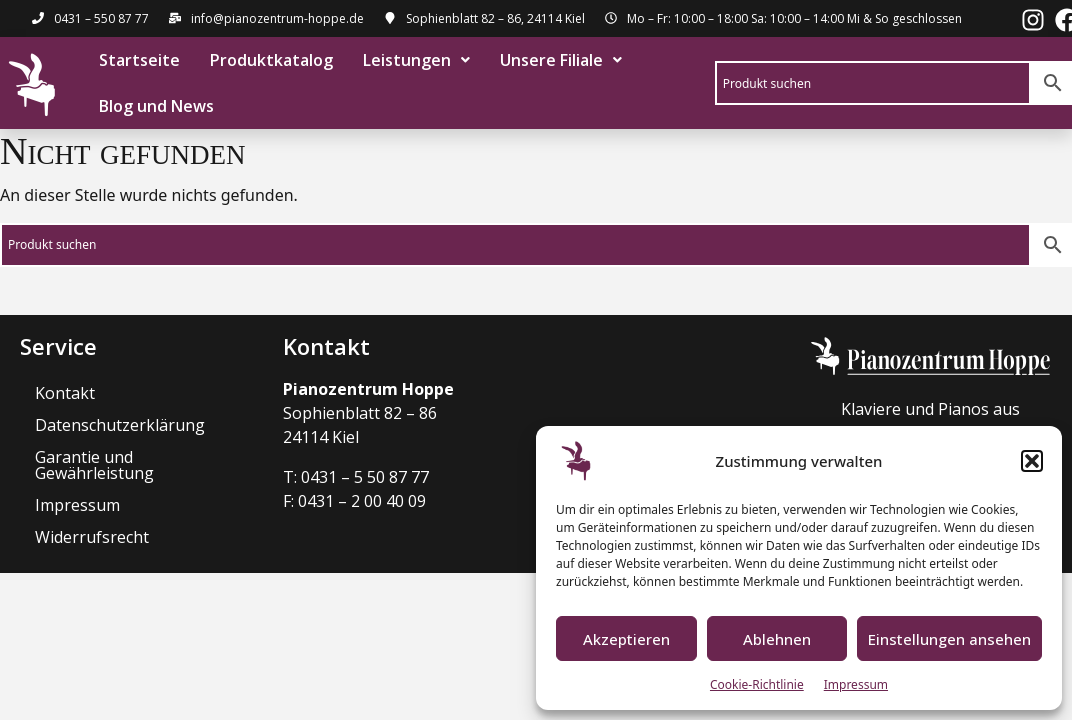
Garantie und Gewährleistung (94, 465)
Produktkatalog (270, 60)
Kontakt (65, 393)
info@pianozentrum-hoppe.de (277, 18)
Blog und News (155, 106)
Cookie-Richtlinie (757, 684)
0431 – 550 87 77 (101, 18)
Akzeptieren (626, 639)
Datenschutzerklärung (120, 425)
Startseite (138, 60)
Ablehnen (777, 639)
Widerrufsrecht (92, 537)
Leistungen (415, 60)
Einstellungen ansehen (949, 639)
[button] (1032, 461)
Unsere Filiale (560, 60)
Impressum (856, 684)
